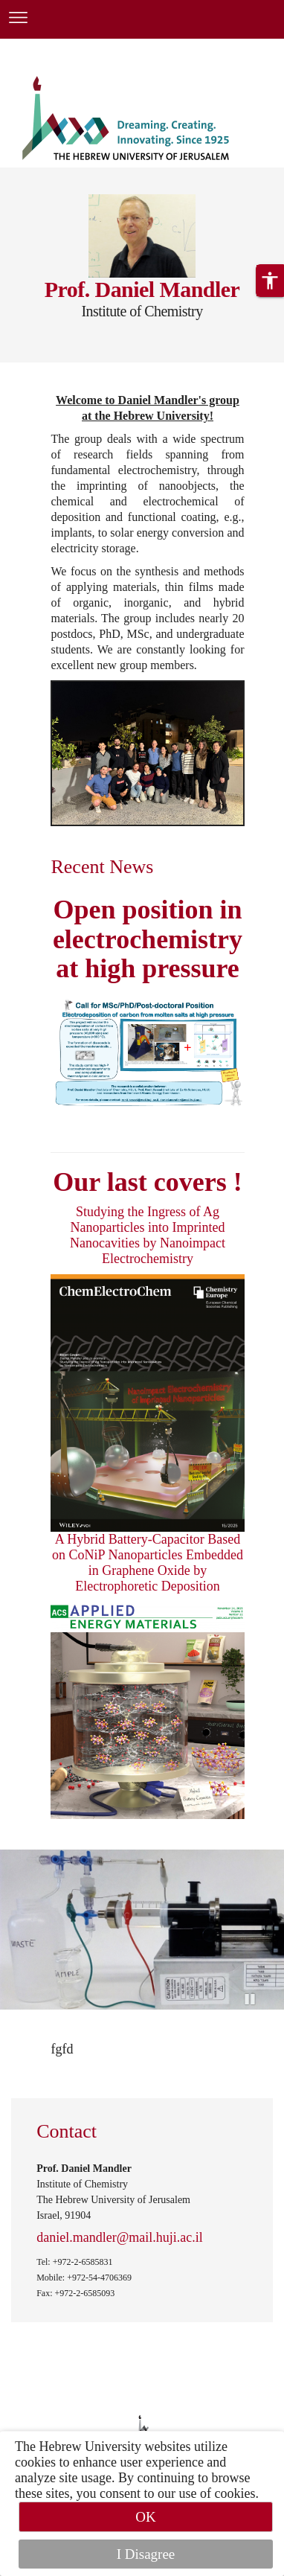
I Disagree (146, 2554)
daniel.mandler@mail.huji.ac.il (119, 2237)
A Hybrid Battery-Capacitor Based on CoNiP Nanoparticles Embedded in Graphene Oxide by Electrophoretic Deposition (147, 1563)
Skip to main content (55, 47)
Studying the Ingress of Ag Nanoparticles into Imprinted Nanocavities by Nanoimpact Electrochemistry (147, 1235)
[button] (270, 280)
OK (145, 2517)
